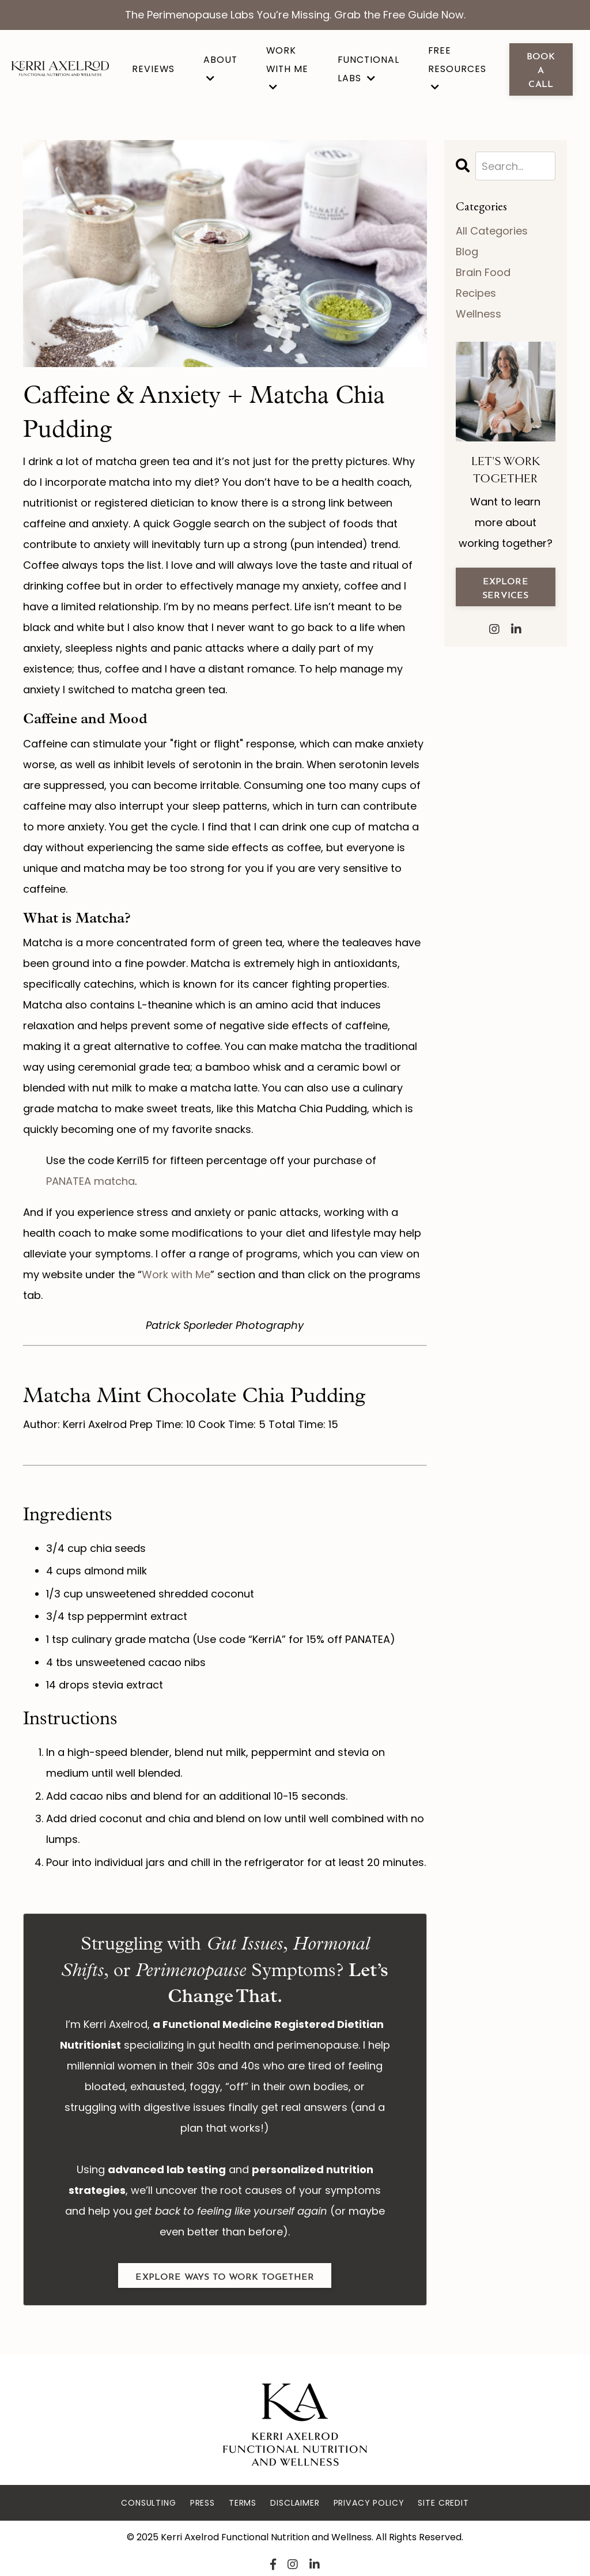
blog (467, 251)
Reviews (153, 68)
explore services (505, 586)
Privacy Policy (369, 2503)
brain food (483, 272)
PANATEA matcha (90, 1181)
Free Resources (457, 68)
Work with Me (176, 1274)
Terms (242, 2503)
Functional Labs (368, 69)
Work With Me (287, 68)
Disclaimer (294, 2503)
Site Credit (443, 2503)
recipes (476, 293)
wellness (478, 314)
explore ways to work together (224, 2275)
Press (202, 2503)
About (220, 68)
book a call (541, 68)
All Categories (492, 231)
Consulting (148, 2503)
